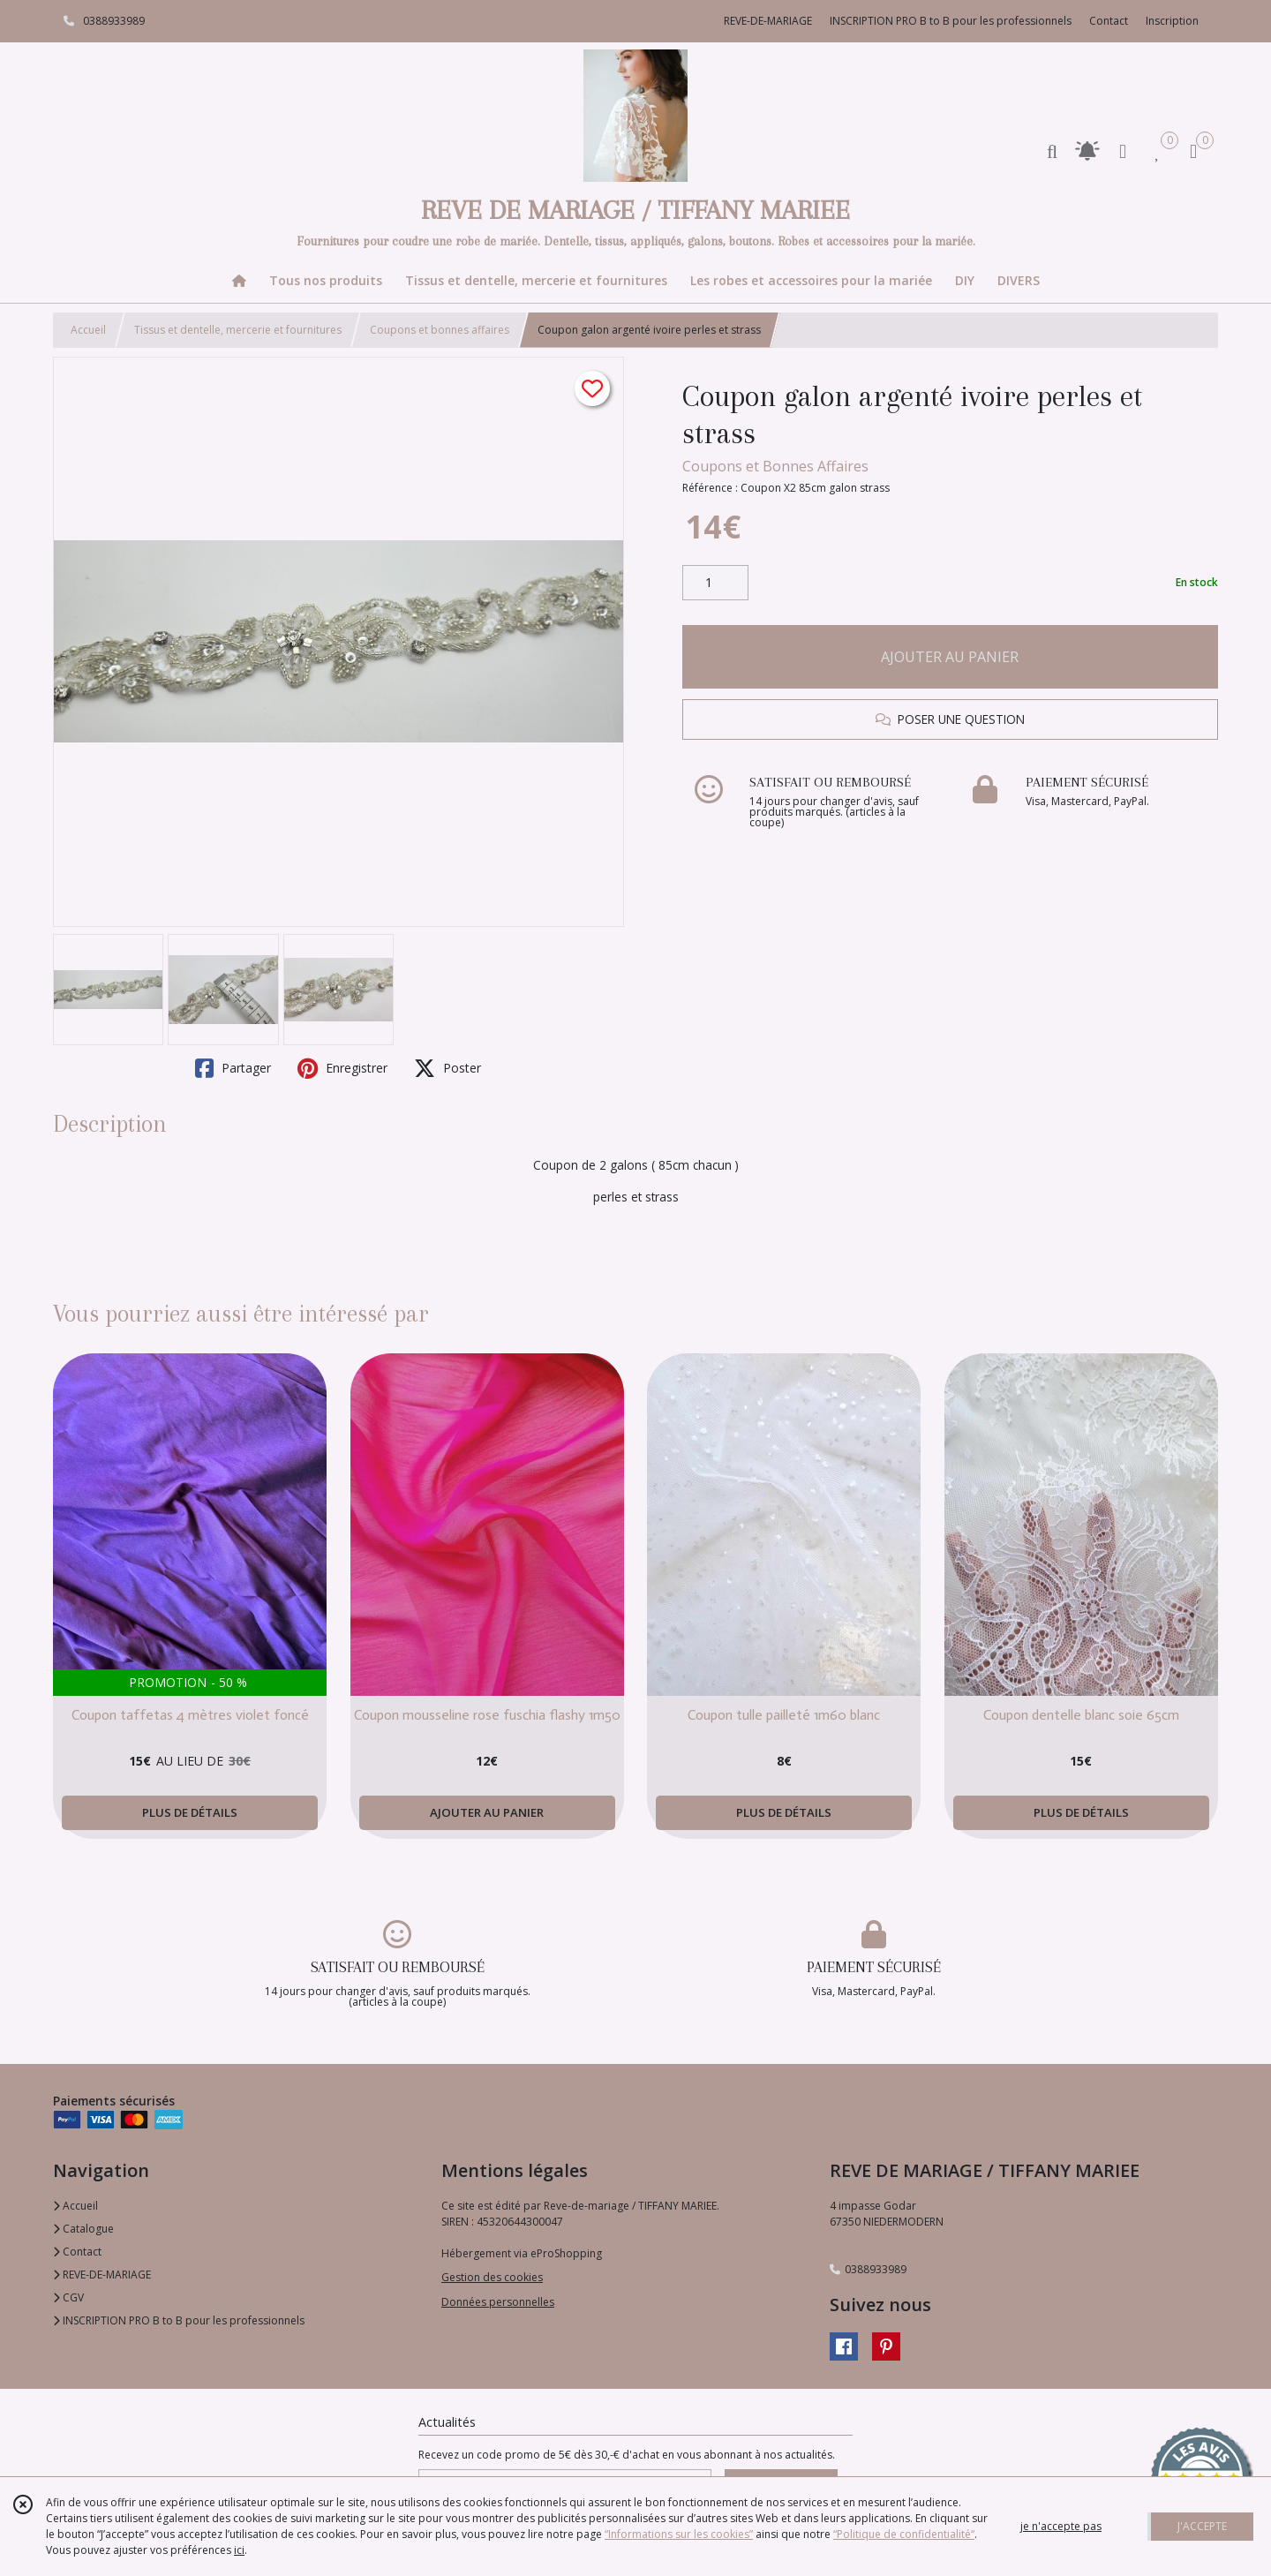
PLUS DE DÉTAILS (189, 1812)
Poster (447, 1068)
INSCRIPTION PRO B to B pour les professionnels (179, 2320)
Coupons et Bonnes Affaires (775, 466)
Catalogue (83, 2228)
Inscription (1172, 20)
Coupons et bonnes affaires (439, 329)
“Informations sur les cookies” (679, 2534)
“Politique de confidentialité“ (903, 2534)
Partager (233, 1068)
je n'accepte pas (1061, 2526)
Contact (1108, 20)
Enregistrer (342, 1068)
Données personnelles (497, 2301)
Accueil (88, 329)
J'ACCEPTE (1202, 2526)
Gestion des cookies (492, 2277)
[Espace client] (1123, 150)
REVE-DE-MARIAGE (102, 2274)
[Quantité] (715, 582)
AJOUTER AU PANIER (950, 657)
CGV (68, 2297)
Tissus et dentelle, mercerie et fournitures (238, 329)
